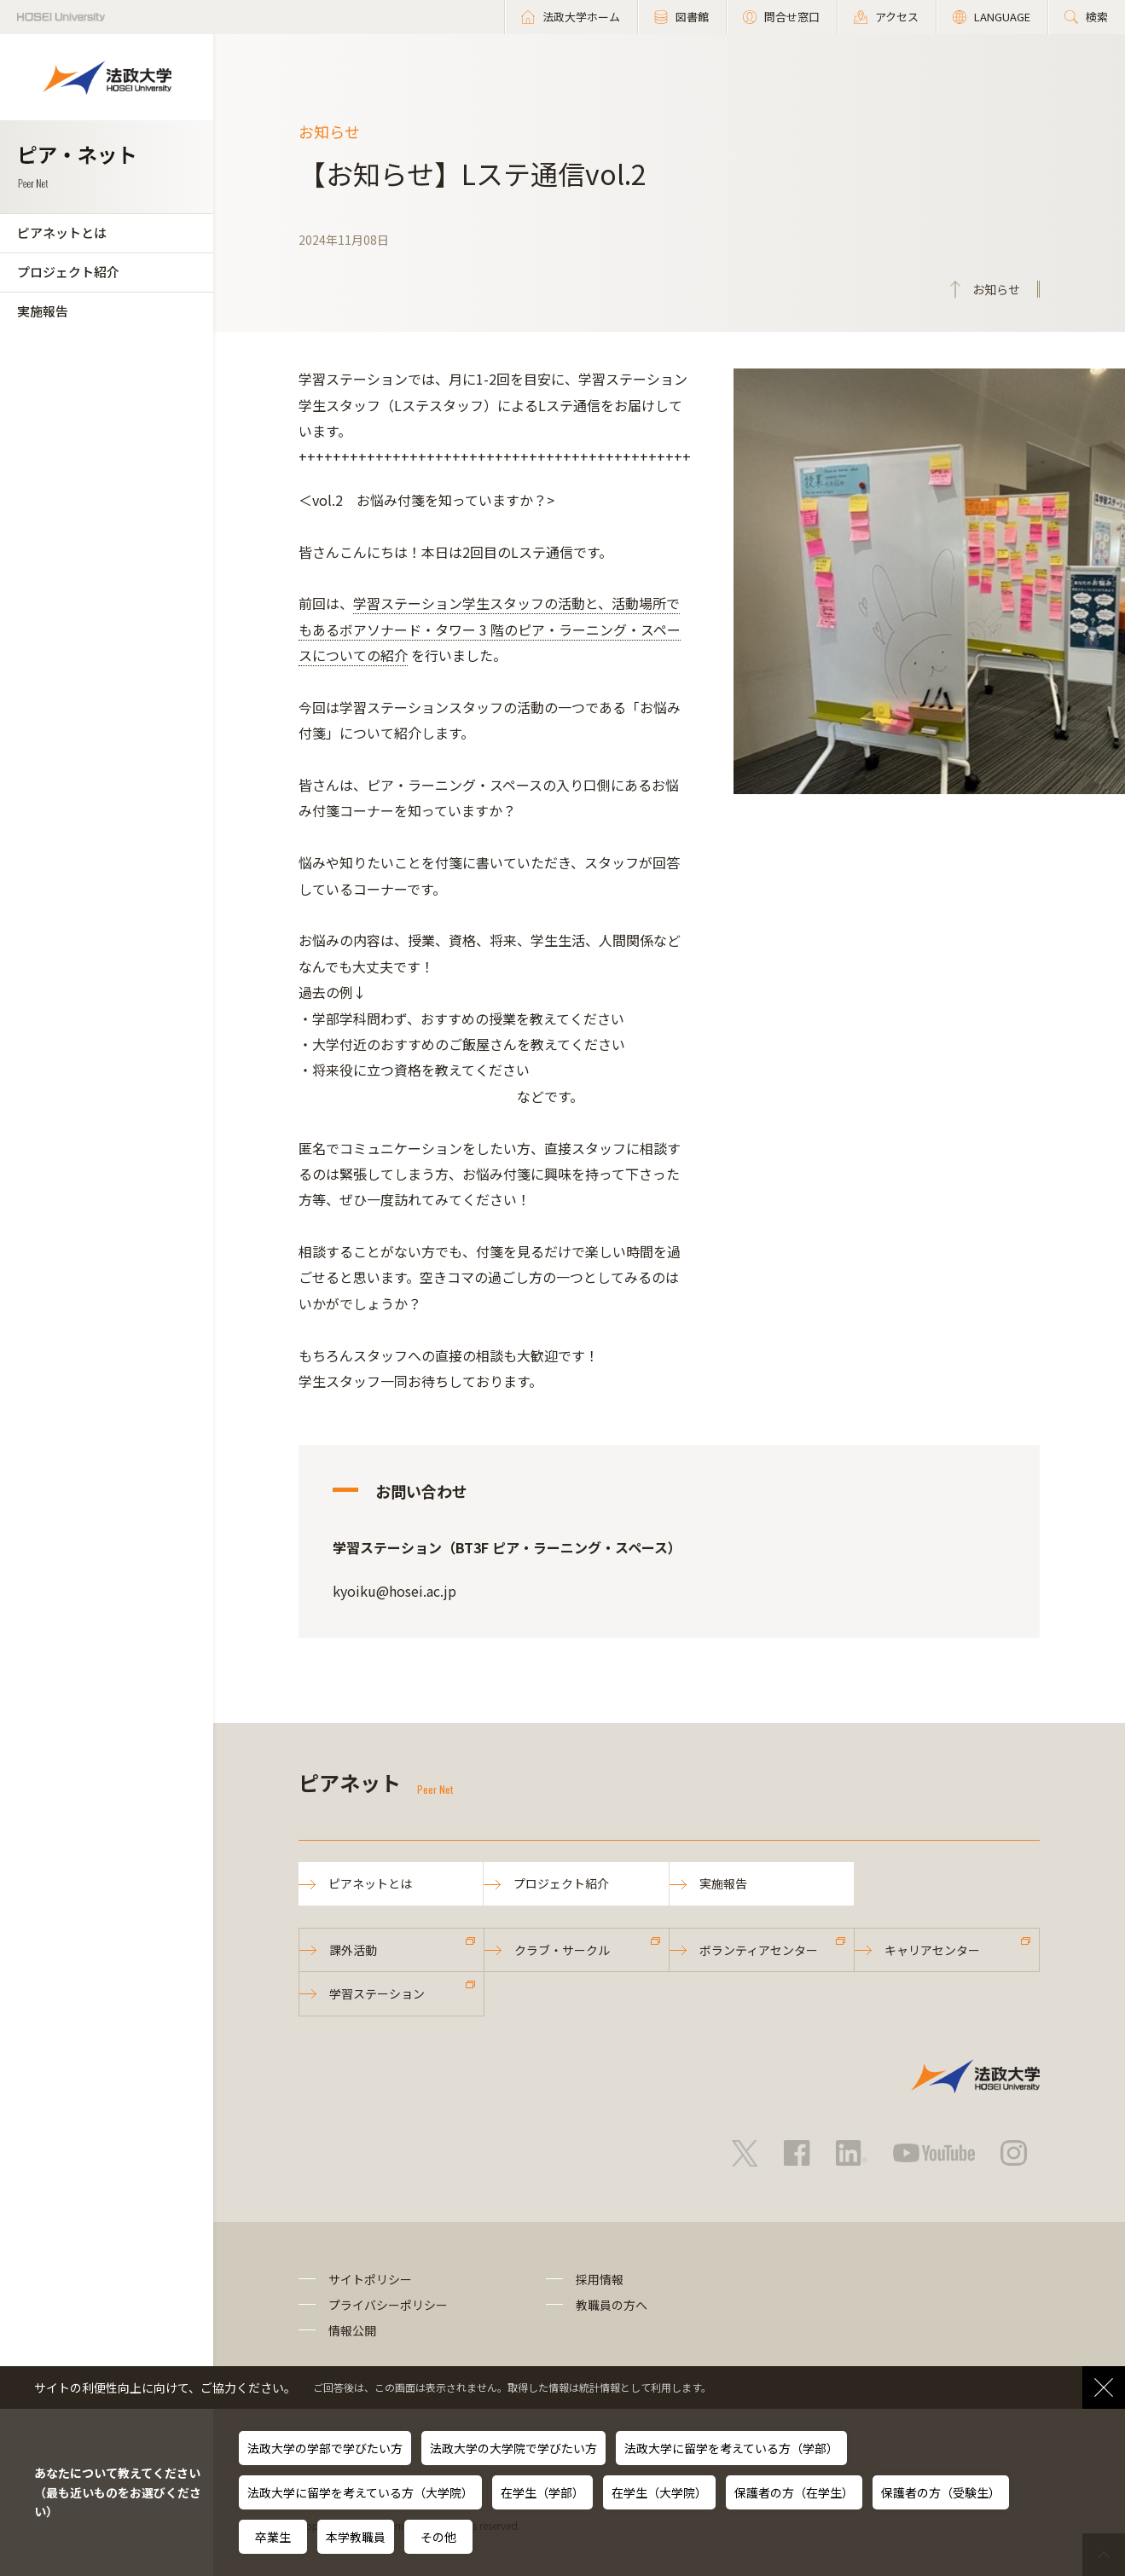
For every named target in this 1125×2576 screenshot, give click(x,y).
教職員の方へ (611, 2304)
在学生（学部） (542, 2492)
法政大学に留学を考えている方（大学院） (360, 2492)
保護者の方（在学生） (794, 2492)
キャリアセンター (932, 1949)
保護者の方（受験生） (940, 2492)
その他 (438, 2536)
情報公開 (352, 2330)
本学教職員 (356, 2536)
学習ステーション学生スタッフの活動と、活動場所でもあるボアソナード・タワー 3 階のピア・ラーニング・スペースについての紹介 (490, 629)
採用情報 (599, 2279)
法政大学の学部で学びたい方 (325, 2448)
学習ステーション (377, 1993)
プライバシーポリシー (388, 2304)
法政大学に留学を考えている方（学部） (731, 2448)
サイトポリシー (370, 2279)
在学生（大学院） (659, 2492)
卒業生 (273, 2536)
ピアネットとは (62, 232)
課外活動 (353, 1949)
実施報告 (42, 311)
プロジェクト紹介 (68, 272)
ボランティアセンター (758, 1949)
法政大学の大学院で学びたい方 (513, 2448)
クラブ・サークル (562, 1949)
